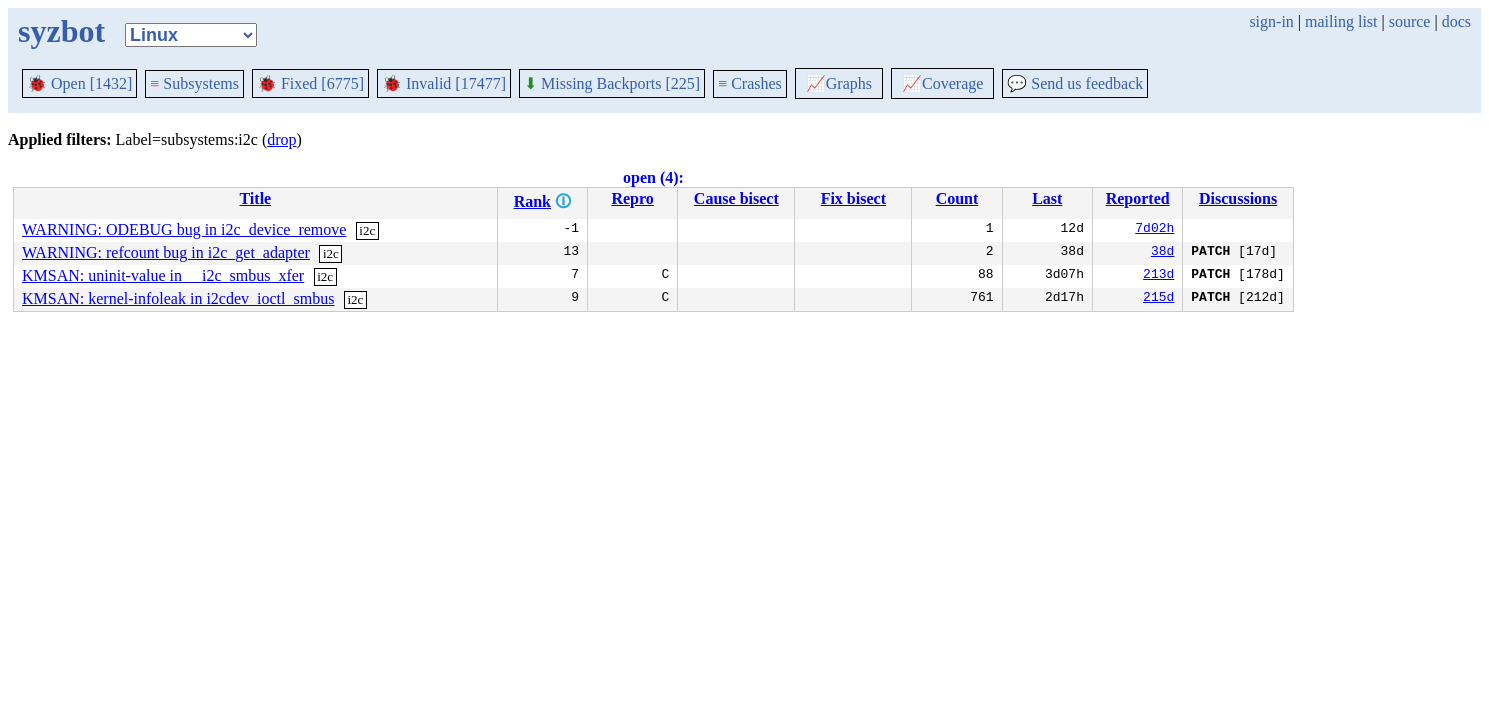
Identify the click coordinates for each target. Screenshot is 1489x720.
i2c (367, 230)
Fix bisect (853, 198)
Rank (532, 201)
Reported (1138, 198)
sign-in (1271, 21)
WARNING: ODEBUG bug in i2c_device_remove (184, 229)
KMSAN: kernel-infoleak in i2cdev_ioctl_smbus (178, 298)
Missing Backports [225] (612, 83)
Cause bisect (736, 198)
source (1410, 21)
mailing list (1341, 21)
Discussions (1238, 198)
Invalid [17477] (444, 83)
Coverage (942, 83)
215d (1158, 299)
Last (1047, 198)
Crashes (750, 83)
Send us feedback (1075, 83)
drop (281, 139)
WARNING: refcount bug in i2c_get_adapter (166, 252)
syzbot (61, 31)
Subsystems (194, 83)
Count (957, 198)
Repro (632, 198)
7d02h (1154, 230)
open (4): (653, 177)
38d (1162, 253)
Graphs (839, 83)
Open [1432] (79, 83)
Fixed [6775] (310, 83)
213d (1158, 276)
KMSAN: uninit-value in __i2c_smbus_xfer (163, 275)
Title (255, 198)
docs (1456, 21)
